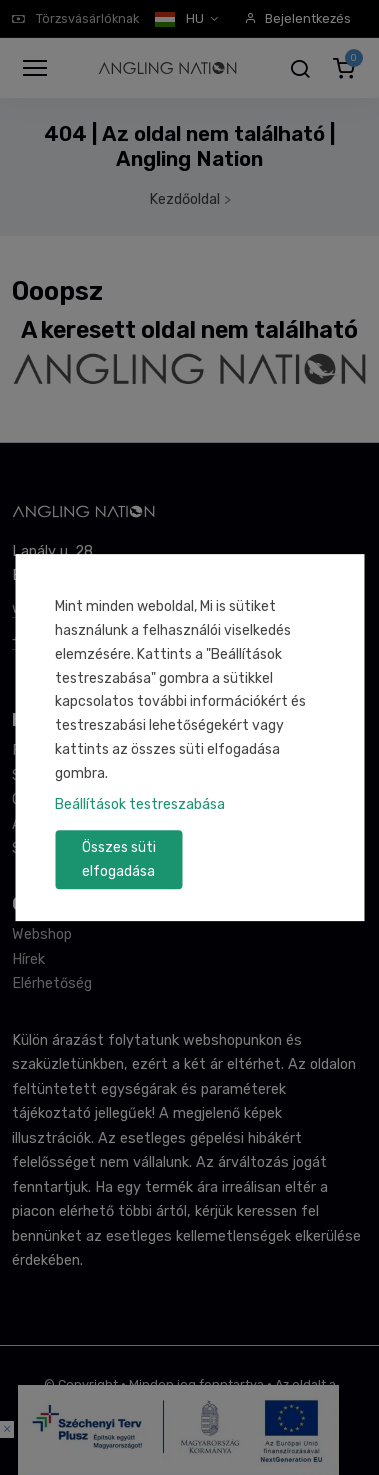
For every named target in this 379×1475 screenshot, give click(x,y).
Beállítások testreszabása (140, 804)
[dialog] (189, 737)
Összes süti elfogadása (119, 859)
